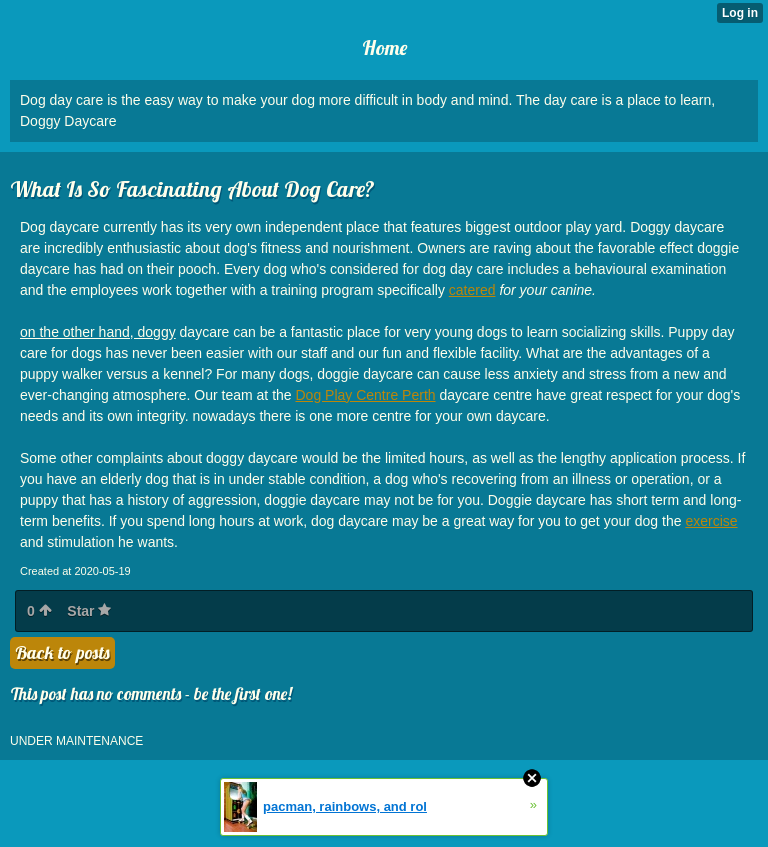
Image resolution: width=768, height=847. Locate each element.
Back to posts (62, 652)
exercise (711, 521)
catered (472, 290)
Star (89, 611)
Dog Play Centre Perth (365, 395)
